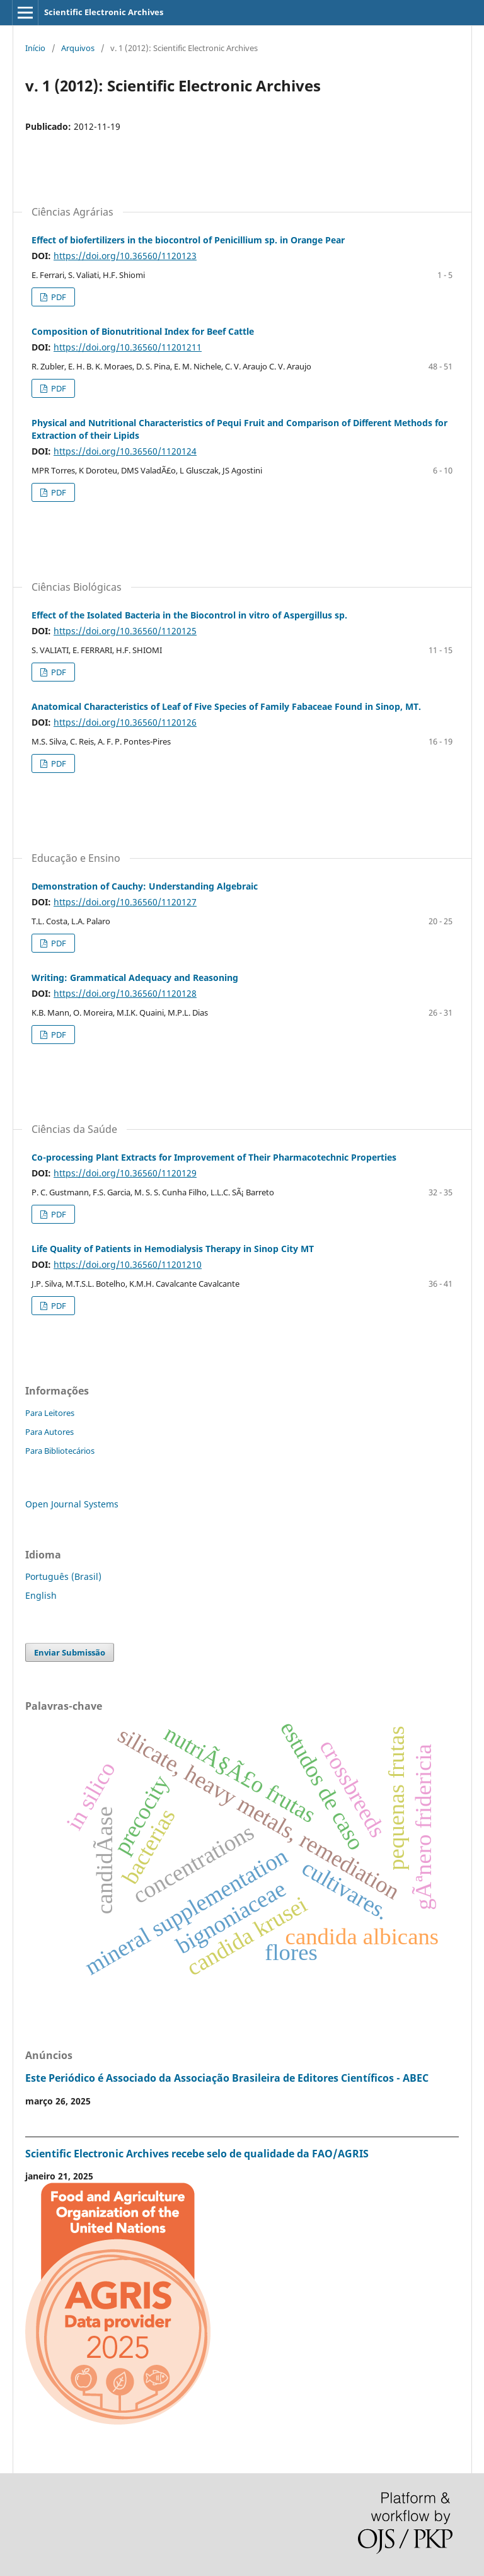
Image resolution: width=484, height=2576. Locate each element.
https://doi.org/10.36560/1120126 (125, 722)
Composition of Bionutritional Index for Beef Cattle (143, 331)
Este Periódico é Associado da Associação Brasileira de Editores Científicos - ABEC (227, 2078)
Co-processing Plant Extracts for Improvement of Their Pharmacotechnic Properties (214, 1157)
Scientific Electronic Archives (103, 12)
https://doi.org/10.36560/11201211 (128, 347)
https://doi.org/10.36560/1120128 (125, 993)
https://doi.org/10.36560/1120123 (125, 256)
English (41, 1595)
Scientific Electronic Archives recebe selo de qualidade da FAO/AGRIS (197, 2154)
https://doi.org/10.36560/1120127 (125, 902)
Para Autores (49, 1431)
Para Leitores (49, 1413)
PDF (57, 297)
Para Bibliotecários (60, 1450)
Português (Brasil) (63, 1576)
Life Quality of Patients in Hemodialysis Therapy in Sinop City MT (173, 1249)
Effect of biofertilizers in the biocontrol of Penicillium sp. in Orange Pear (188, 240)
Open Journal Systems (71, 1504)
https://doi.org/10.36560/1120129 (125, 1173)
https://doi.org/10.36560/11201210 (128, 1264)
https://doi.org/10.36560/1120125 (125, 631)
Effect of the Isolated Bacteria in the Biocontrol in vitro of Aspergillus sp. (189, 615)
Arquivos (78, 48)
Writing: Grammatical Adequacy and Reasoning (135, 977)
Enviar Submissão (69, 1652)
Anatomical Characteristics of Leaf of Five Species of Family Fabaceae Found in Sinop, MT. (226, 706)
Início (35, 48)
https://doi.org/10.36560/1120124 (125, 451)
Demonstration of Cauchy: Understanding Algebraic (145, 886)
